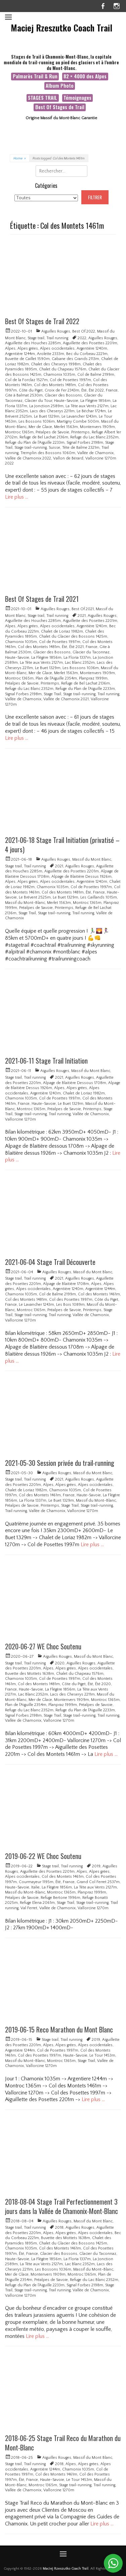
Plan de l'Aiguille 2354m (56, 678)
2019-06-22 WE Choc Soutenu (43, 1856)
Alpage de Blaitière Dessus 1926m (81, 876)
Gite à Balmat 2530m (24, 395)
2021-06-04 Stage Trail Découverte (50, 1262)
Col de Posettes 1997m (70, 380)
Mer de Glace (40, 427)
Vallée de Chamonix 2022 (28, 458)
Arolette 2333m (50, 354)
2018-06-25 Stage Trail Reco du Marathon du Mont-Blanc (63, 2442)
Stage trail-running (30, 447)
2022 (82, 338)
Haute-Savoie (66, 401)
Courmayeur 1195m (36, 1882)
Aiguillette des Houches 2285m (33, 343)
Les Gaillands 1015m (98, 897)
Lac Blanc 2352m (80, 662)
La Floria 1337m (77, 657)
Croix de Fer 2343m (62, 390)
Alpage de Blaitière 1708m (66, 1284)
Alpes (10, 348)
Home (19, 158)
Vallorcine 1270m (20, 1119)
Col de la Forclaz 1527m (26, 380)
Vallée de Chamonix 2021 (66, 699)
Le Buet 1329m (46, 416)
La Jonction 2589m (46, 406)
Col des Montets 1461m (99, 1294)
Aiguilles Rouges (55, 331)
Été (84, 390)
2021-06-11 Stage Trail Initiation (46, 1061)
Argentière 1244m (20, 354)
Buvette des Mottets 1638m (29, 1673)
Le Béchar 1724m (91, 411)
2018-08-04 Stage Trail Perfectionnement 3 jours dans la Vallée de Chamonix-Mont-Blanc (61, 2206)
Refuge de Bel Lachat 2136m (43, 437)
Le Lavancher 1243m (79, 416)
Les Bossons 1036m (36, 421)
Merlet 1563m (66, 427)
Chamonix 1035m (59, 374)
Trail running (57, 338)
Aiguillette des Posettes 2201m (90, 343)
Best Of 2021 (83, 609)
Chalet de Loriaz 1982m (62, 631)
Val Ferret (28, 1908)
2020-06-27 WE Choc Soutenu (43, 1646)
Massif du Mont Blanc (91, 859)
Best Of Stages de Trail (59, 107)
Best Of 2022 (83, 331)
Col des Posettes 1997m (70, 1299)
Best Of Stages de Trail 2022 (42, 321)
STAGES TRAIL (42, 97)
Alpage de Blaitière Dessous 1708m (74, 1083)
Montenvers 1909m (97, 427)
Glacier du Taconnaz (91, 652)
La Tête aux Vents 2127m (87, 406)
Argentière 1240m (92, 348)
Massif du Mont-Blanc (25, 903)
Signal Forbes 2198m (85, 442)
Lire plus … (16, 497)
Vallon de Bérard (68, 458)
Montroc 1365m (19, 432)
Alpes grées (27, 348)
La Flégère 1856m (95, 401)
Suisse (54, 447)
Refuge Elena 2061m (37, 1903)
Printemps (80, 432)
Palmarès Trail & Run (35, 76)
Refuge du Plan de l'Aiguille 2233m (35, 442)
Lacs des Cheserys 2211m (52, 411)
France (112, 390)
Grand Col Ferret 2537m (98, 1882)
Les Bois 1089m (70, 1304)
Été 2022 (96, 390)
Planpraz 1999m (93, 678)
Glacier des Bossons (63, 395)
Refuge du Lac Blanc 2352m (94, 437)
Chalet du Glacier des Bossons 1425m (73, 636)
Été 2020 (103, 1684)
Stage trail (36, 338)
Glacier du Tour (38, 401)
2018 (59, 2227)
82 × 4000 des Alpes (85, 76)
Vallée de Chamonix (95, 453)
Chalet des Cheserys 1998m (56, 364)
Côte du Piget (31, 390)
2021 (82, 616)
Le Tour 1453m (102, 2055)
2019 (96, 1866)
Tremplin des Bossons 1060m (47, 453)
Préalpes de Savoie (52, 432)
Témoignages (77, 97)
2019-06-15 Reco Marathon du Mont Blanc (59, 2029)
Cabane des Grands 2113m (75, 359)
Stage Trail (52, 694)
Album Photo (60, 85)
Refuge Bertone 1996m (60, 1897)
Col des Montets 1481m (55, 385)
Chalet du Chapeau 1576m (62, 369)
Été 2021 (76, 647)
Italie (35, 1887)
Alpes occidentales (57, 348)
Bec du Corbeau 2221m (87, 354)
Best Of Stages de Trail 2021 (42, 599)
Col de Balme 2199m (95, 374)
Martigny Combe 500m (78, 421)
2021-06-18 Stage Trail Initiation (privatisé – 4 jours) (62, 844)
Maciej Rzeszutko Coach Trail (61, 27)
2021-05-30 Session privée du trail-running (59, 1463)
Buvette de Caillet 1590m (27, 359)
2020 (60, 1663)
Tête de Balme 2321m (80, 447)
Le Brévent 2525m (35, 897)
